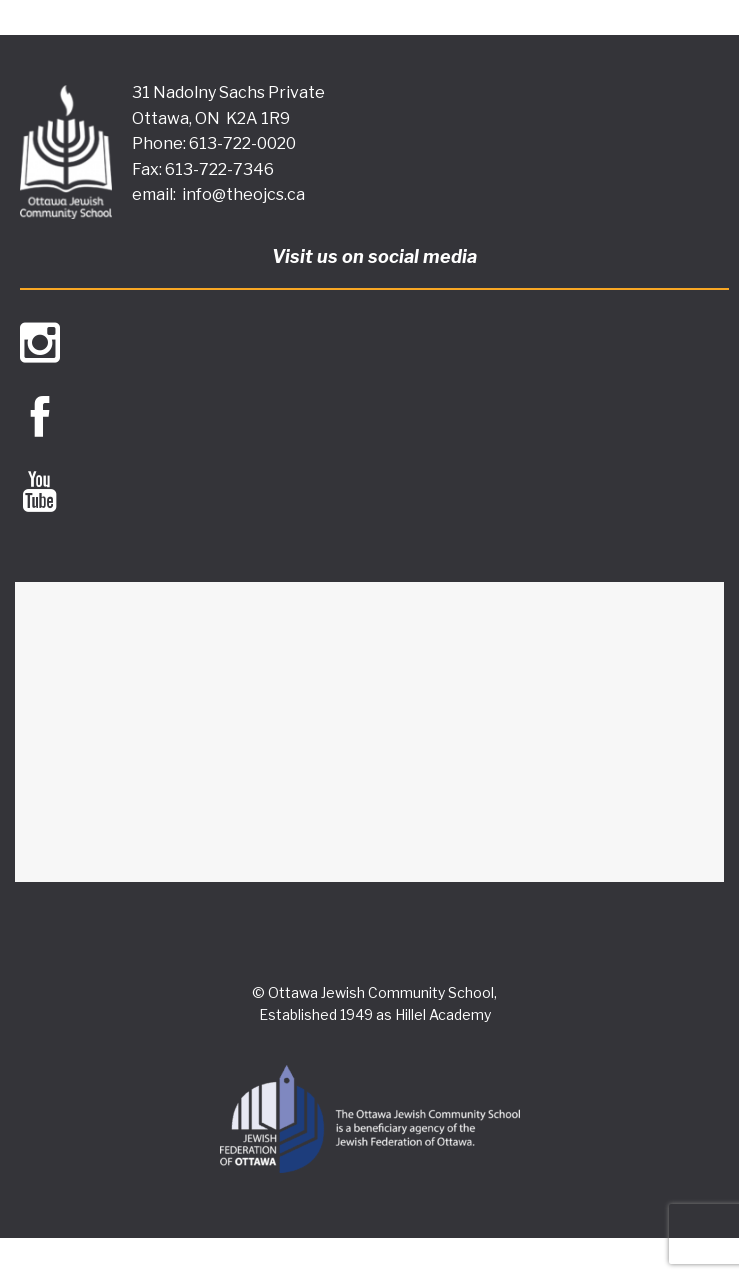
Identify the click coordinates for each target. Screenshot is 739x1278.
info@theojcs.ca (243, 194)
